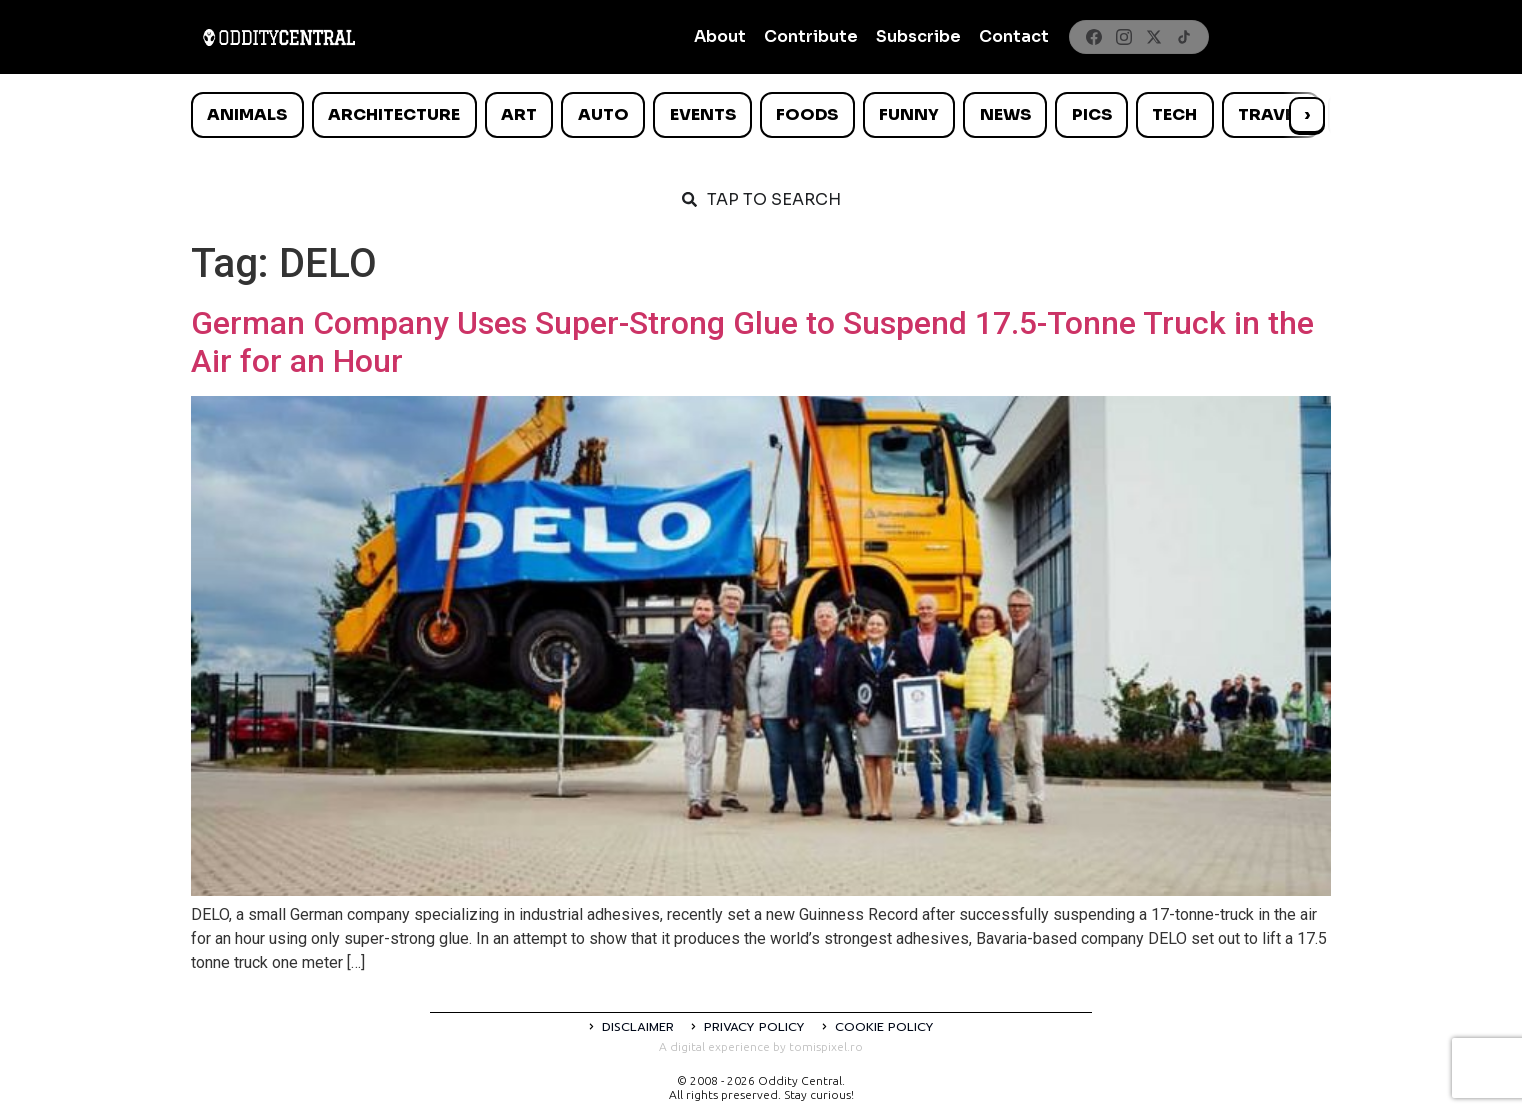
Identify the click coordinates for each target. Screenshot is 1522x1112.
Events (703, 114)
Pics (1092, 114)
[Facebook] (1094, 37)
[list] (761, 115)
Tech (1174, 114)
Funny (909, 114)
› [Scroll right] (1307, 114)
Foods (807, 114)
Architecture (394, 114)
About (720, 36)
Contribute (811, 36)
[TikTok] (1184, 37)
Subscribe (918, 36)
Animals (247, 114)
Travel (1270, 114)
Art (519, 114)
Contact (1014, 36)
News (1005, 114)
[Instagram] (1124, 37)
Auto (603, 114)
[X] (1154, 37)
